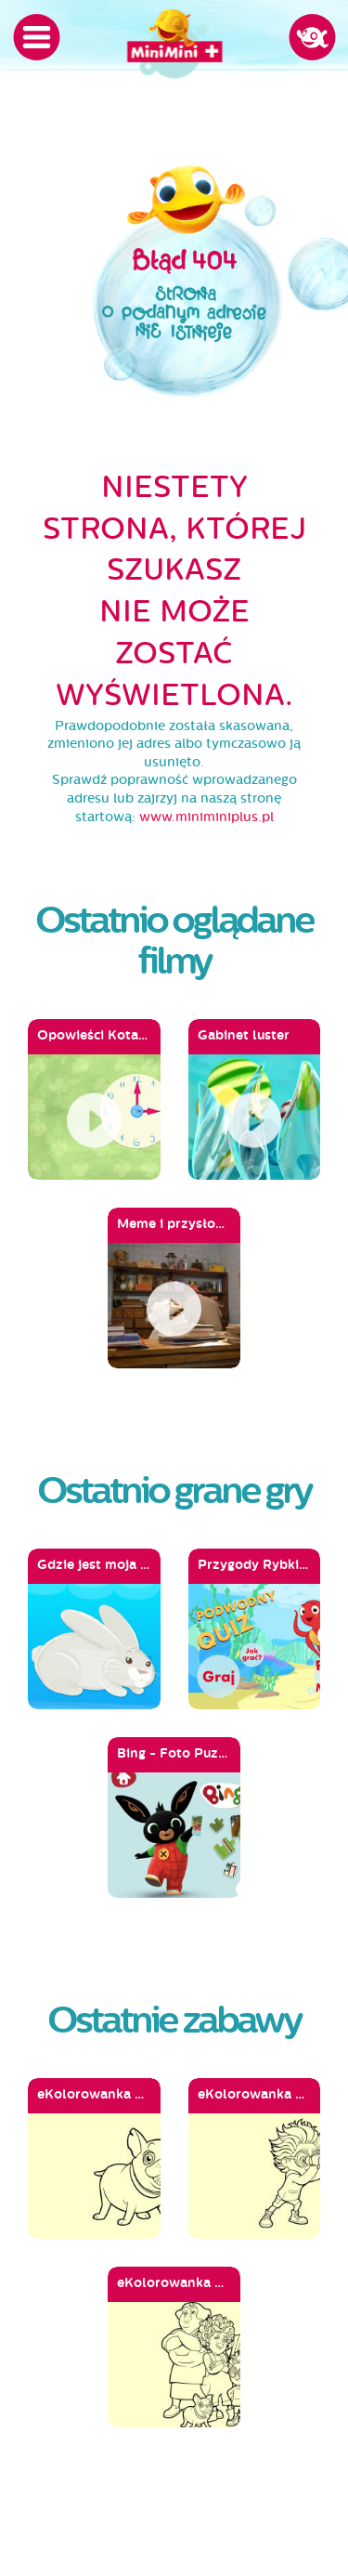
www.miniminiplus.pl (206, 817)
